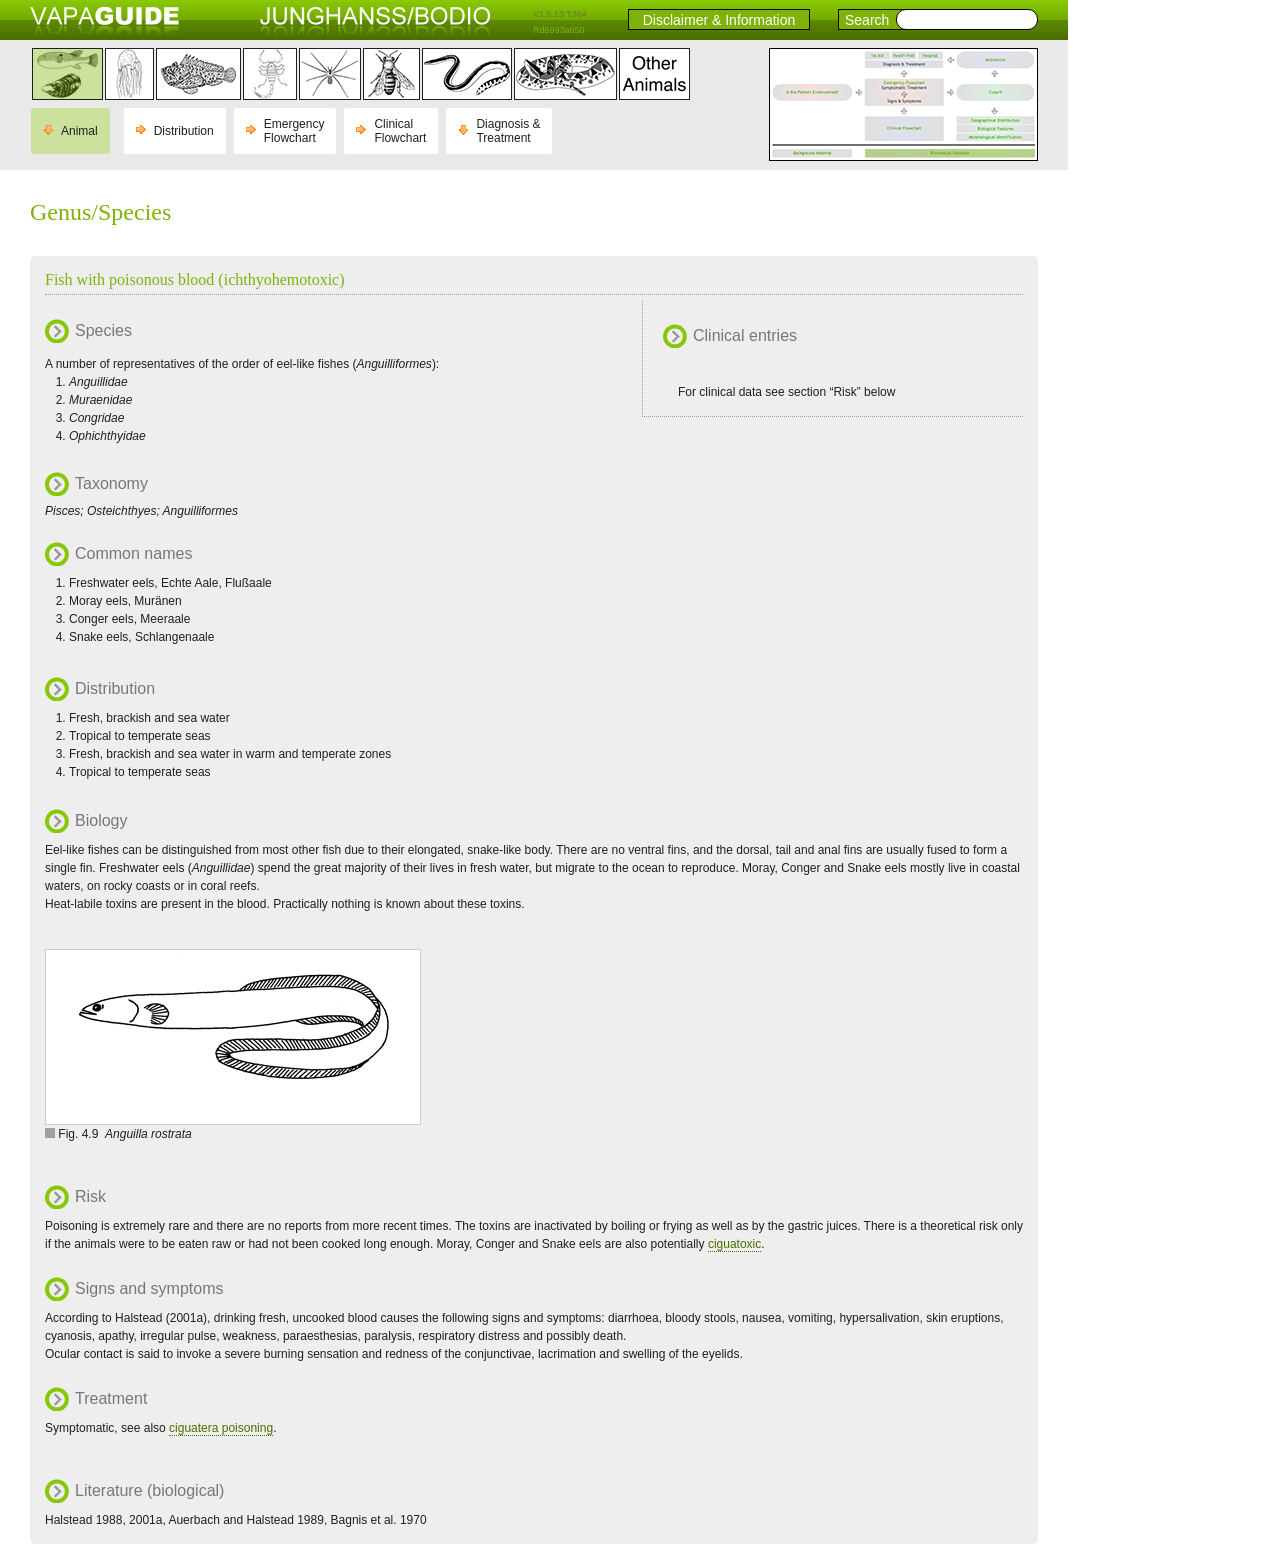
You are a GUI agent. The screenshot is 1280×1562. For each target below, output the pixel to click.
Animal (79, 131)
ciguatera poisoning (221, 1428)
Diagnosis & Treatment (508, 131)
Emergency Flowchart (294, 131)
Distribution (184, 131)
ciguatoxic (734, 1244)
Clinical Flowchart (400, 131)
